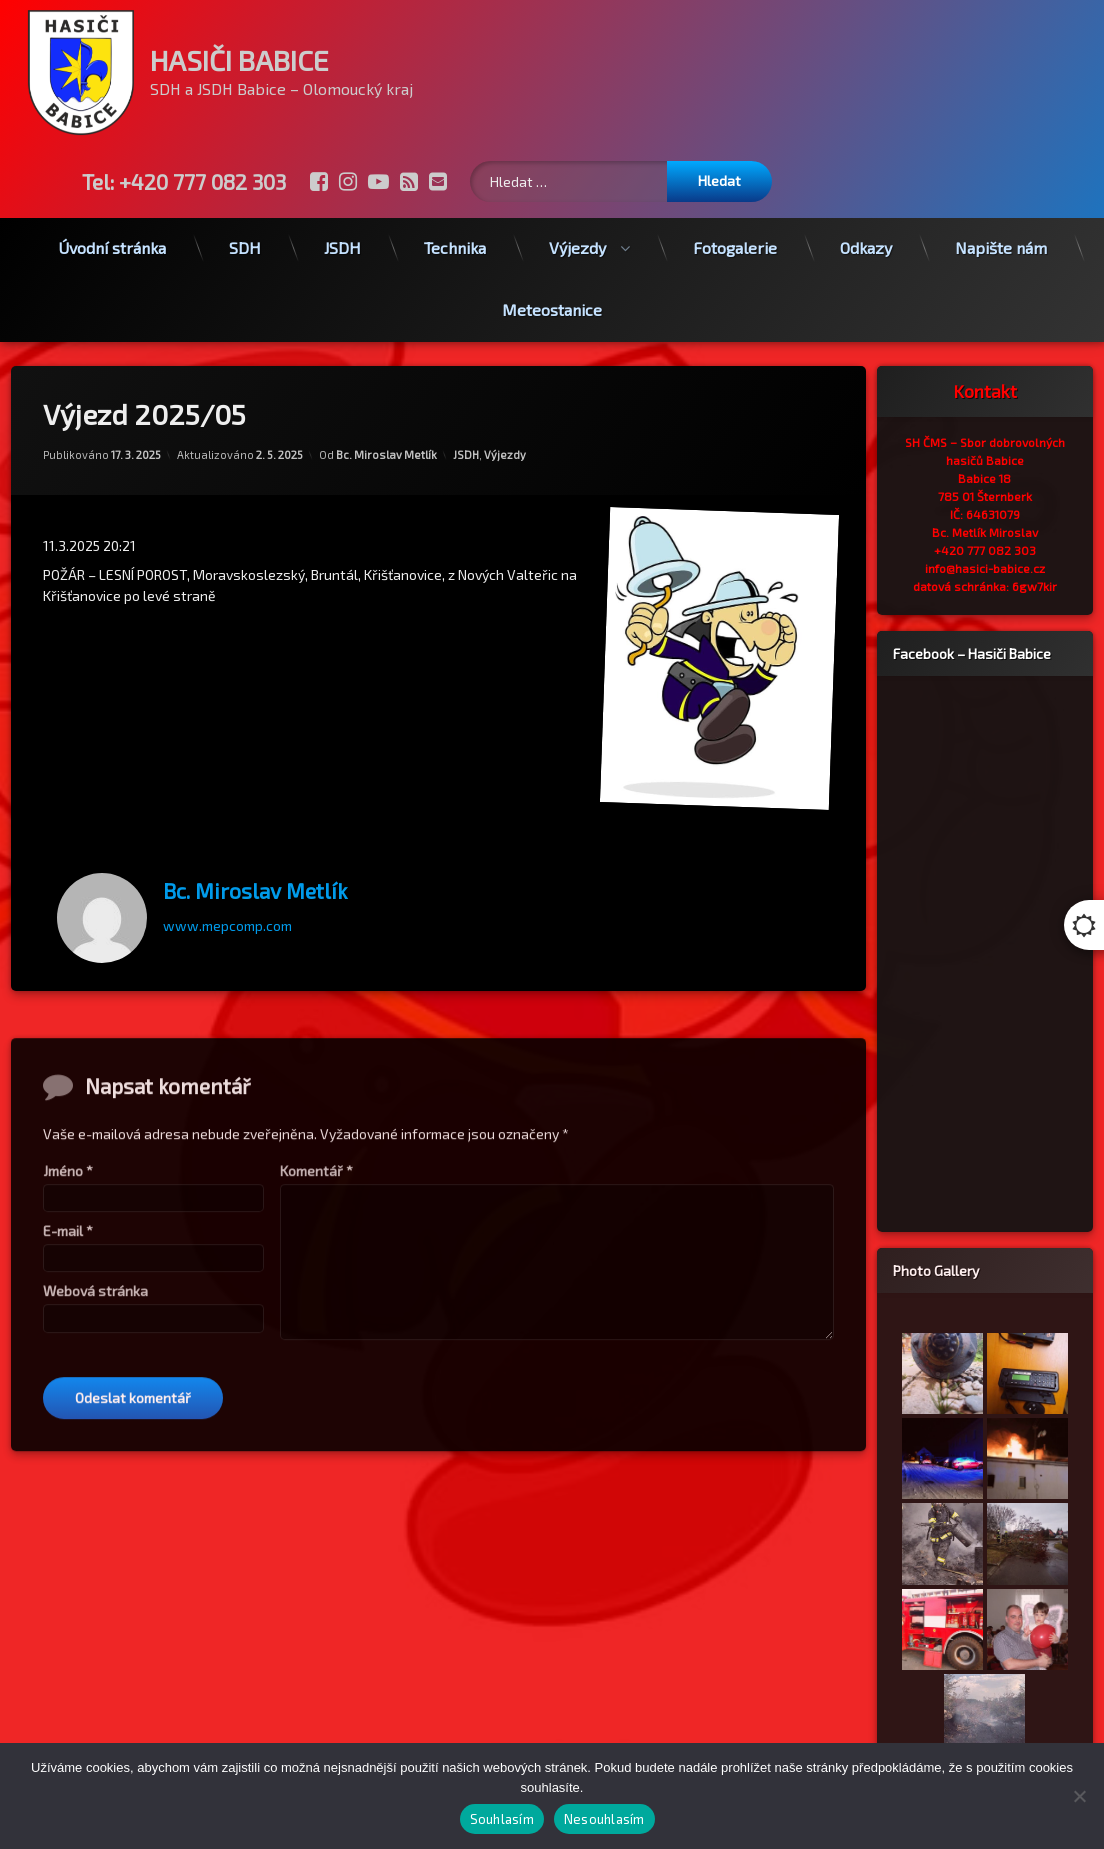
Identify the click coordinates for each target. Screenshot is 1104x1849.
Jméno (68, 1475)
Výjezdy (577, 231)
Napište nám (1001, 231)
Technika (455, 231)
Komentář (316, 1475)
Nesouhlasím (604, 1819)
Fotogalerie (735, 231)
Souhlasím (502, 1819)
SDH (245, 231)
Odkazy (866, 231)
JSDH (342, 231)
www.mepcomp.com (227, 892)
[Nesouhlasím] (1079, 1796)
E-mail (68, 1535)
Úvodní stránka (112, 231)
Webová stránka (95, 1596)
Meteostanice (552, 293)
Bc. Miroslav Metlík (386, 421)
